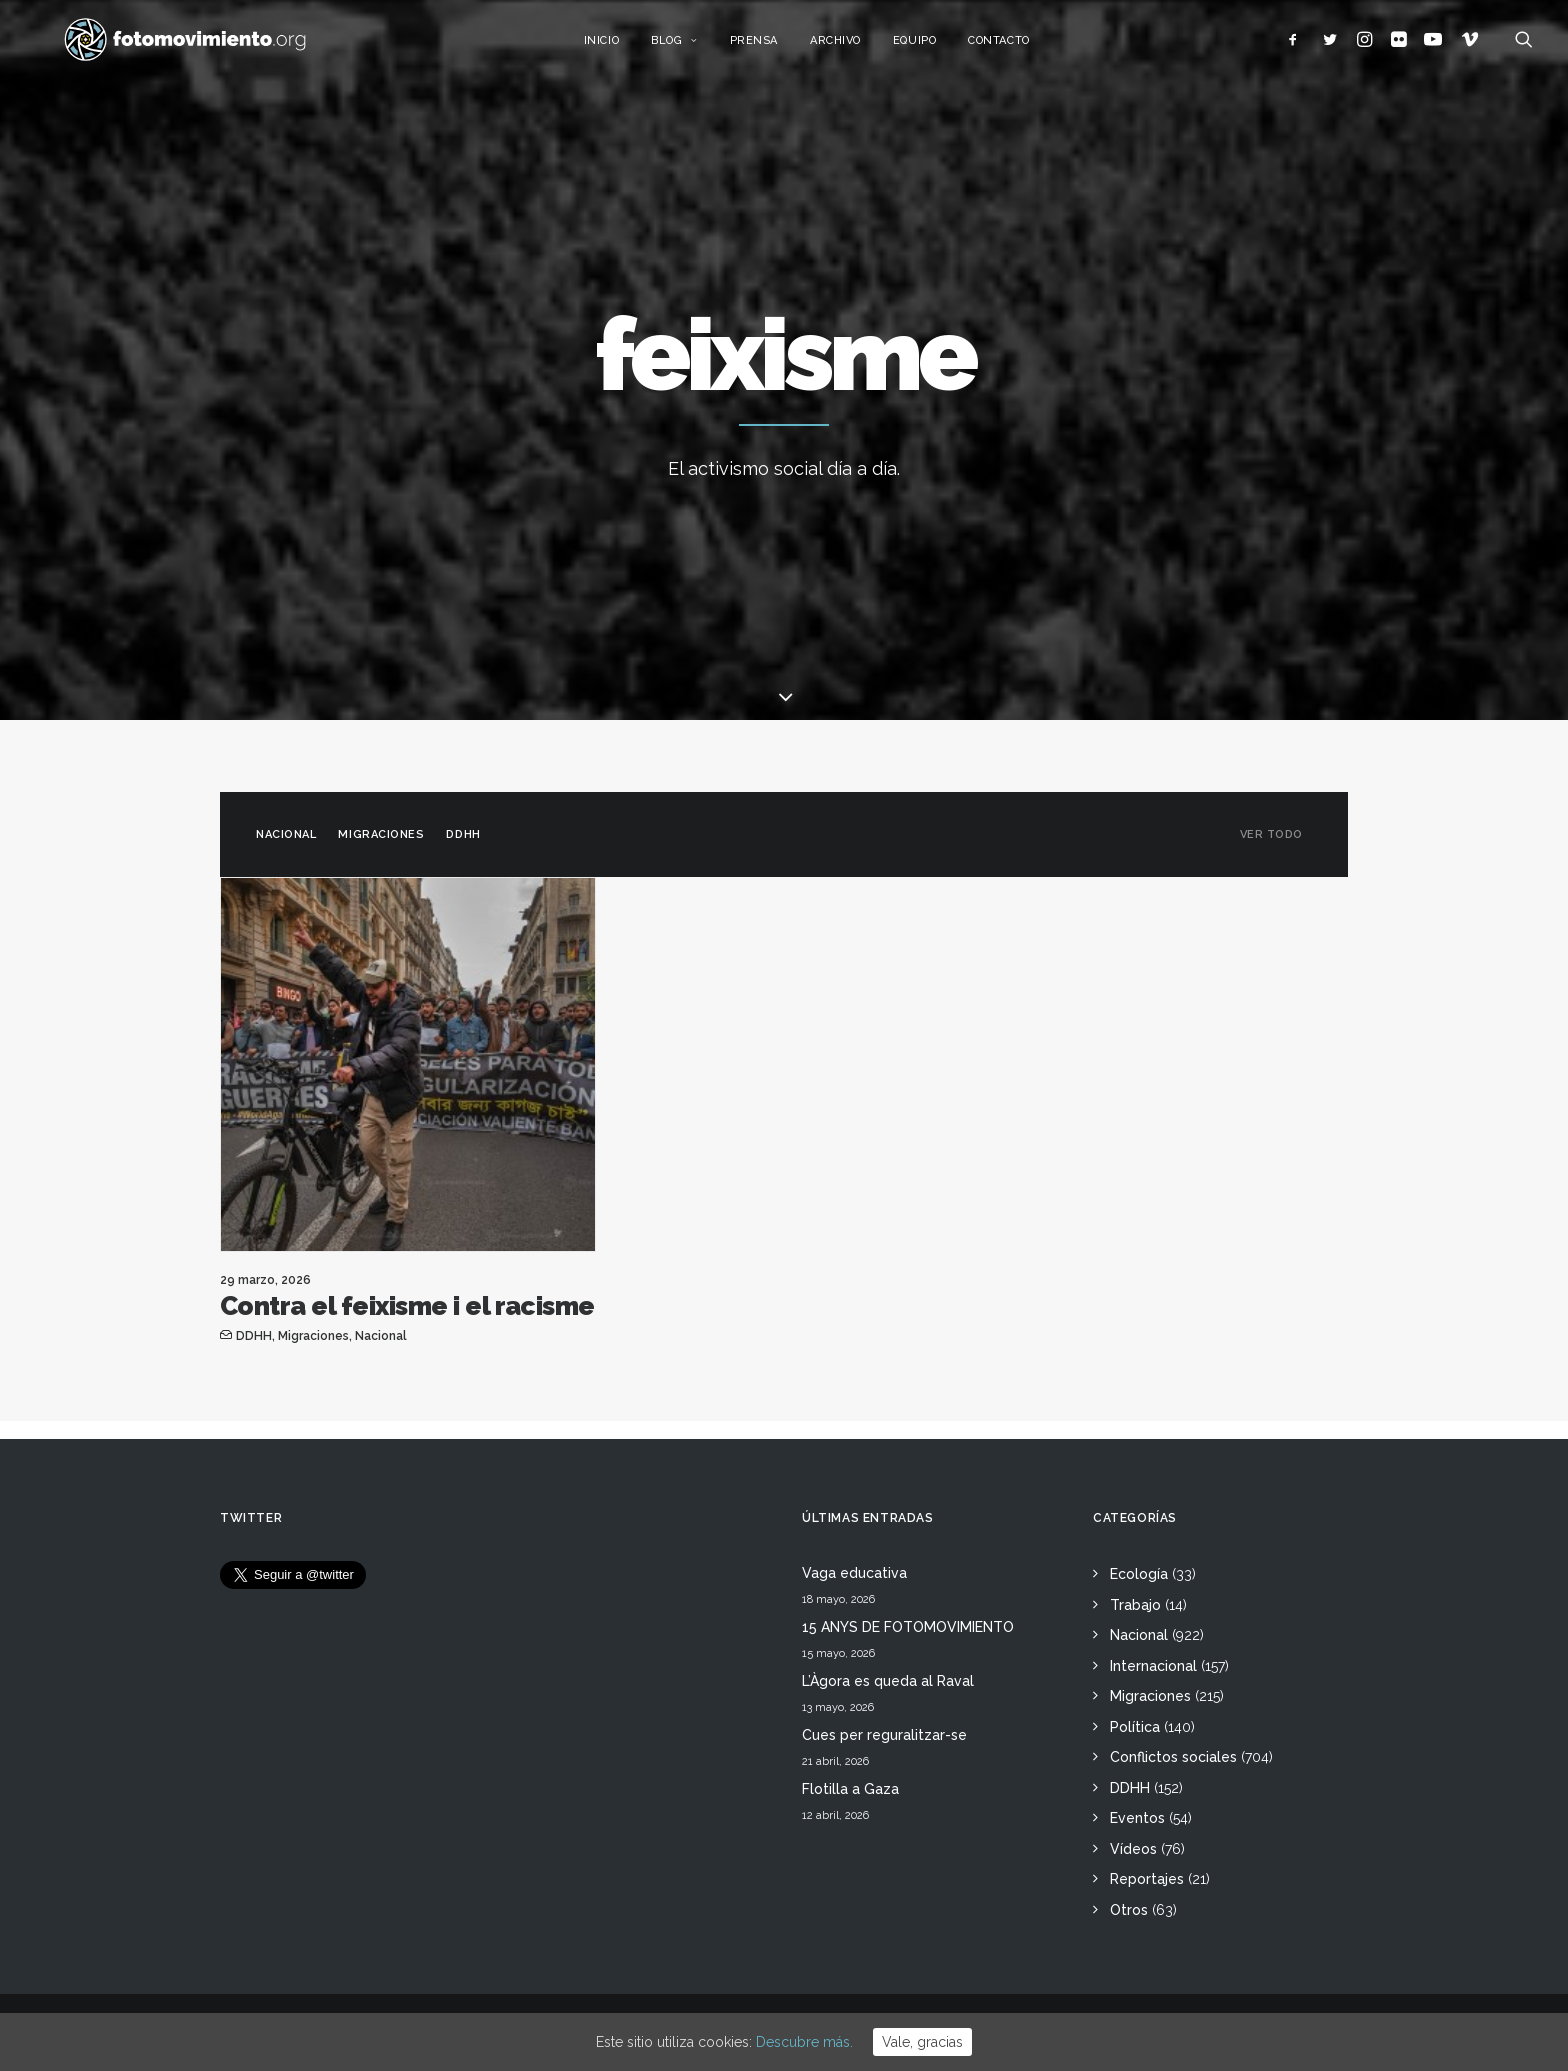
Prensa (774, 47)
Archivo (856, 47)
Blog (695, 47)
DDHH (463, 834)
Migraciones (381, 834)
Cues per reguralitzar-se (884, 1735)
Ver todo (1271, 834)
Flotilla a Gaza (850, 1789)
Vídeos (1133, 1849)
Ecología (1139, 1574)
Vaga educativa (854, 1573)
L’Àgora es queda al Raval (888, 1681)
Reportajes (1147, 1879)
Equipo (935, 47)
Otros (1129, 1910)
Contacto (1019, 47)
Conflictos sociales (1173, 1757)
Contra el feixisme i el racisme (407, 1306)
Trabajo (1135, 1605)
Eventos (1137, 1818)
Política (1135, 1727)
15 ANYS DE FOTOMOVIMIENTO (908, 1627)
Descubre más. (804, 2042)
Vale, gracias (922, 2042)
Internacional (1153, 1666)
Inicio (621, 47)
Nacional (286, 834)
